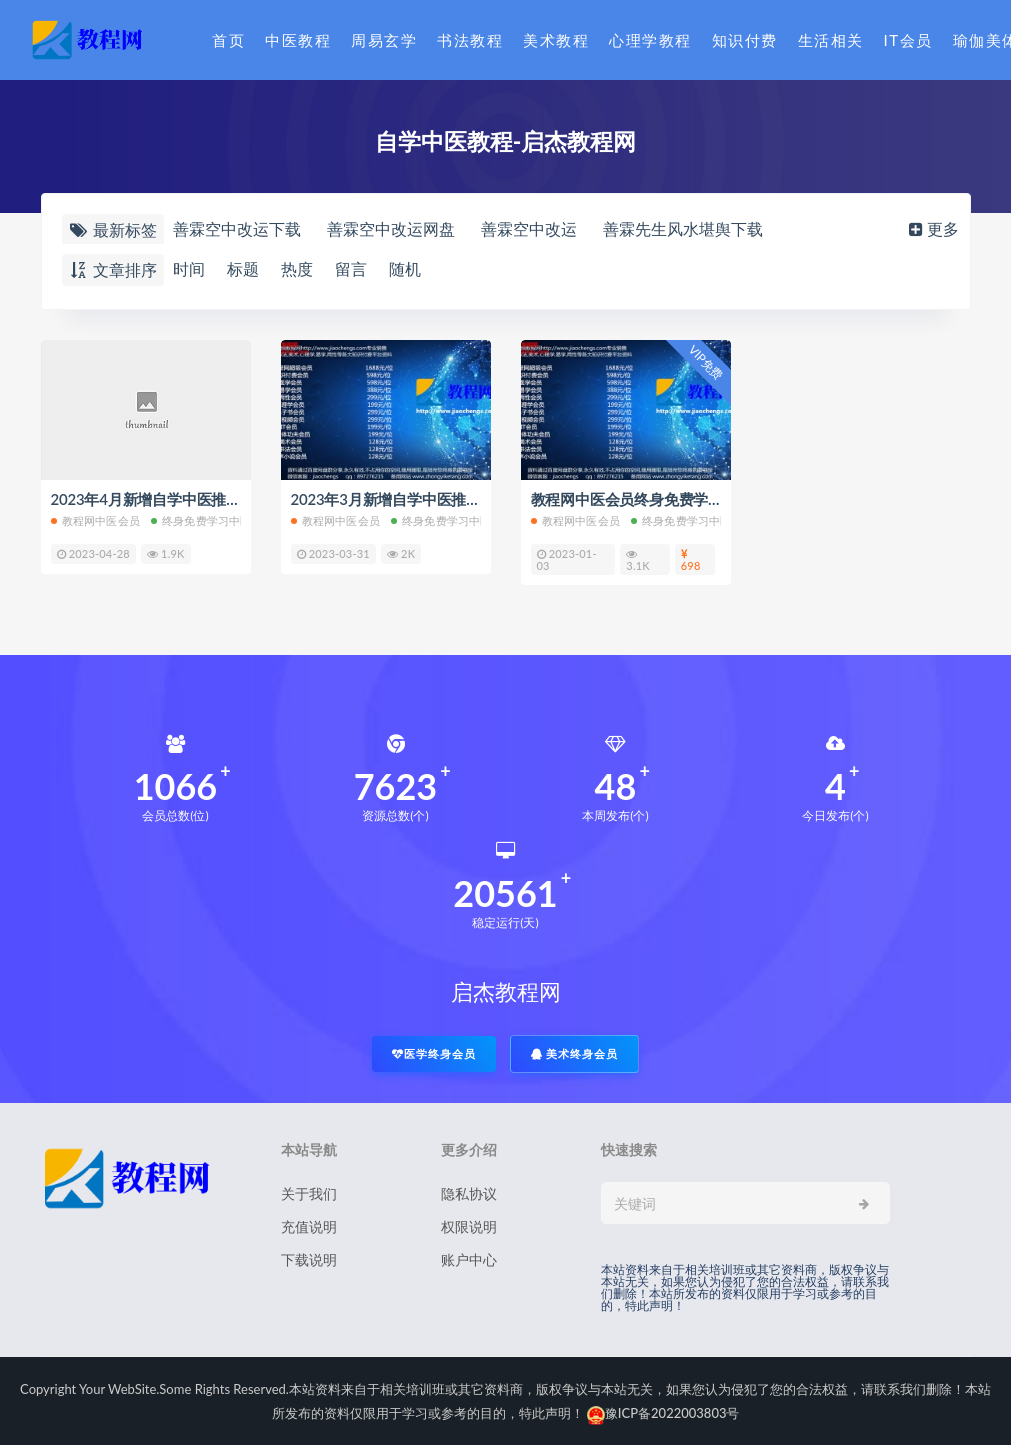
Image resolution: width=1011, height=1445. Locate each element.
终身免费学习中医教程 (212, 520)
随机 (405, 268)
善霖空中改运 (529, 228)
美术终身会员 (575, 1053)
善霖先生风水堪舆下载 (683, 228)
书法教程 (470, 40)
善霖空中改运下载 (237, 228)
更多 (932, 228)
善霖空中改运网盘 (391, 228)
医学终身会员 (434, 1053)
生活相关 (831, 40)
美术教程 (556, 40)
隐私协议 (469, 1193)
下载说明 (309, 1259)
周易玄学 (384, 40)
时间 (189, 268)
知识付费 (745, 40)
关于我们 (309, 1193)
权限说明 (469, 1226)
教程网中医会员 (95, 520)
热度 (297, 268)
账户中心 (469, 1259)
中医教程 (298, 40)
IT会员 (908, 40)
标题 (243, 268)
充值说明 (309, 1226)
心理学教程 (650, 40)
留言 (351, 268)
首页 (228, 40)
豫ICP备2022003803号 (663, 1413)
